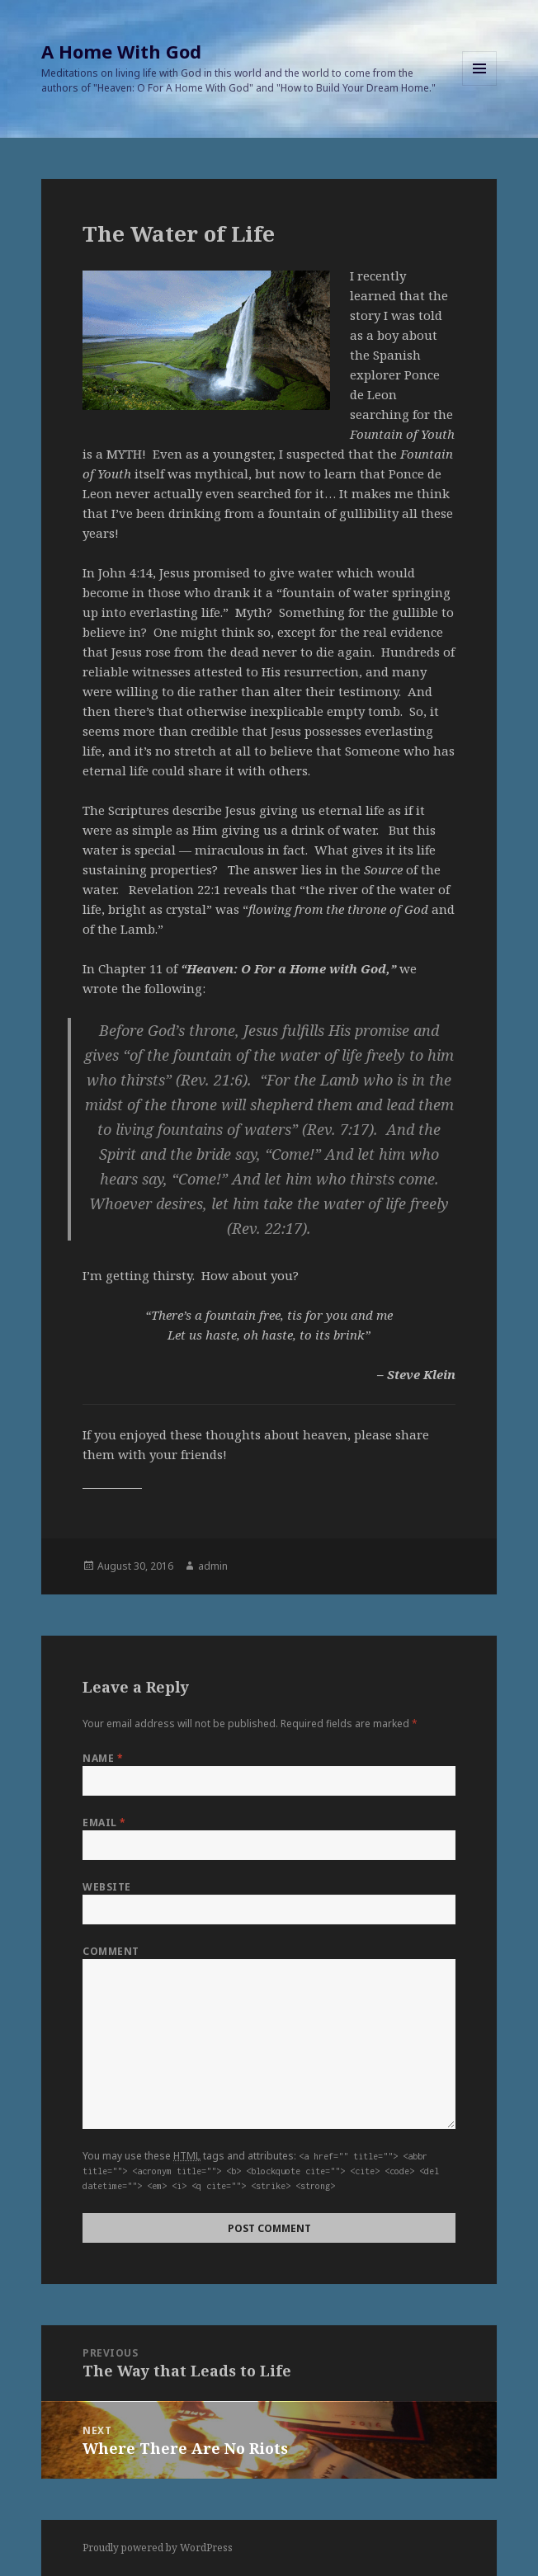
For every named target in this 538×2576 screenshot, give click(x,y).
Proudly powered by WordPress (158, 2548)
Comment (111, 1951)
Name (103, 1758)
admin (213, 1566)
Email (104, 1822)
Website (106, 1887)
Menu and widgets (480, 85)
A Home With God (121, 51)
